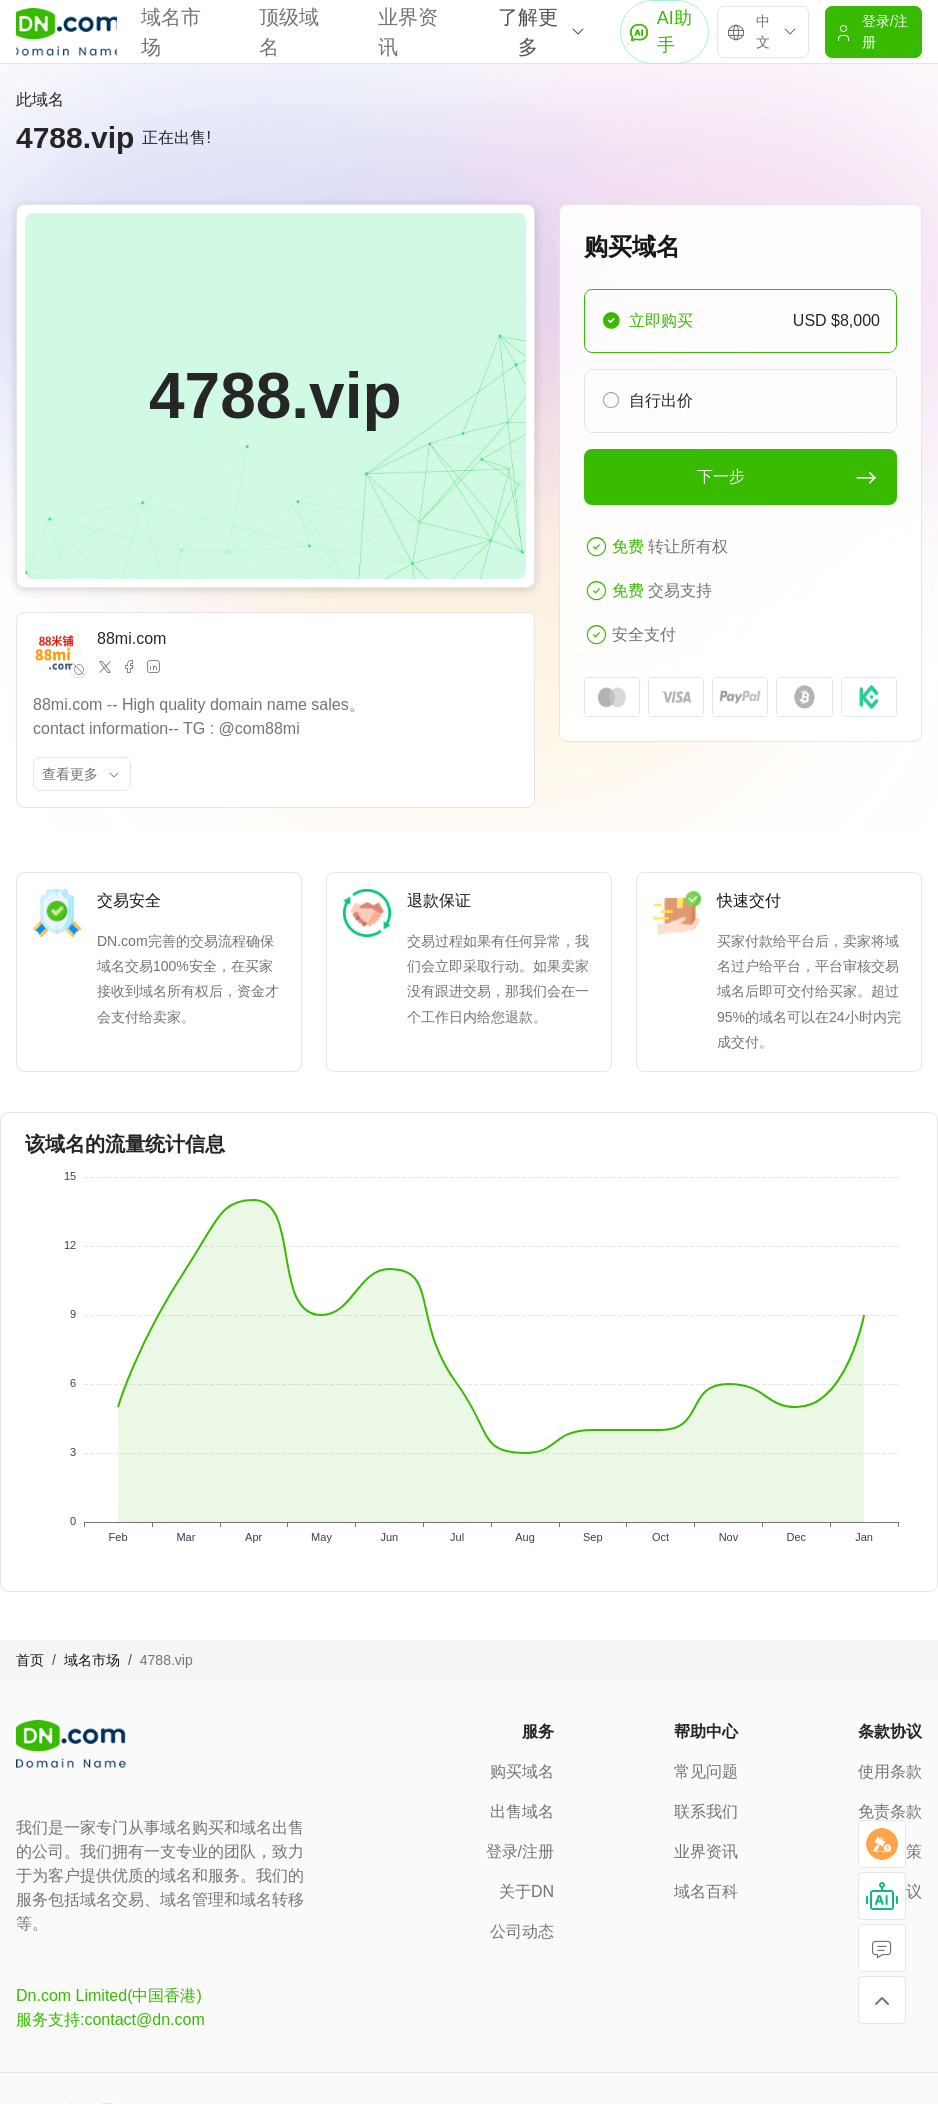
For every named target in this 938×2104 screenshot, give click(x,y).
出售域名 (522, 1811)
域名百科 (706, 1891)
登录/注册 (520, 1851)
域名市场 (92, 1660)
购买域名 (522, 1771)
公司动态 (522, 1931)
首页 (30, 1660)
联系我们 (706, 1811)
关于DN (526, 1891)
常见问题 (706, 1771)
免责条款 (890, 1811)
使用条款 (890, 1771)
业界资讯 (706, 1851)
